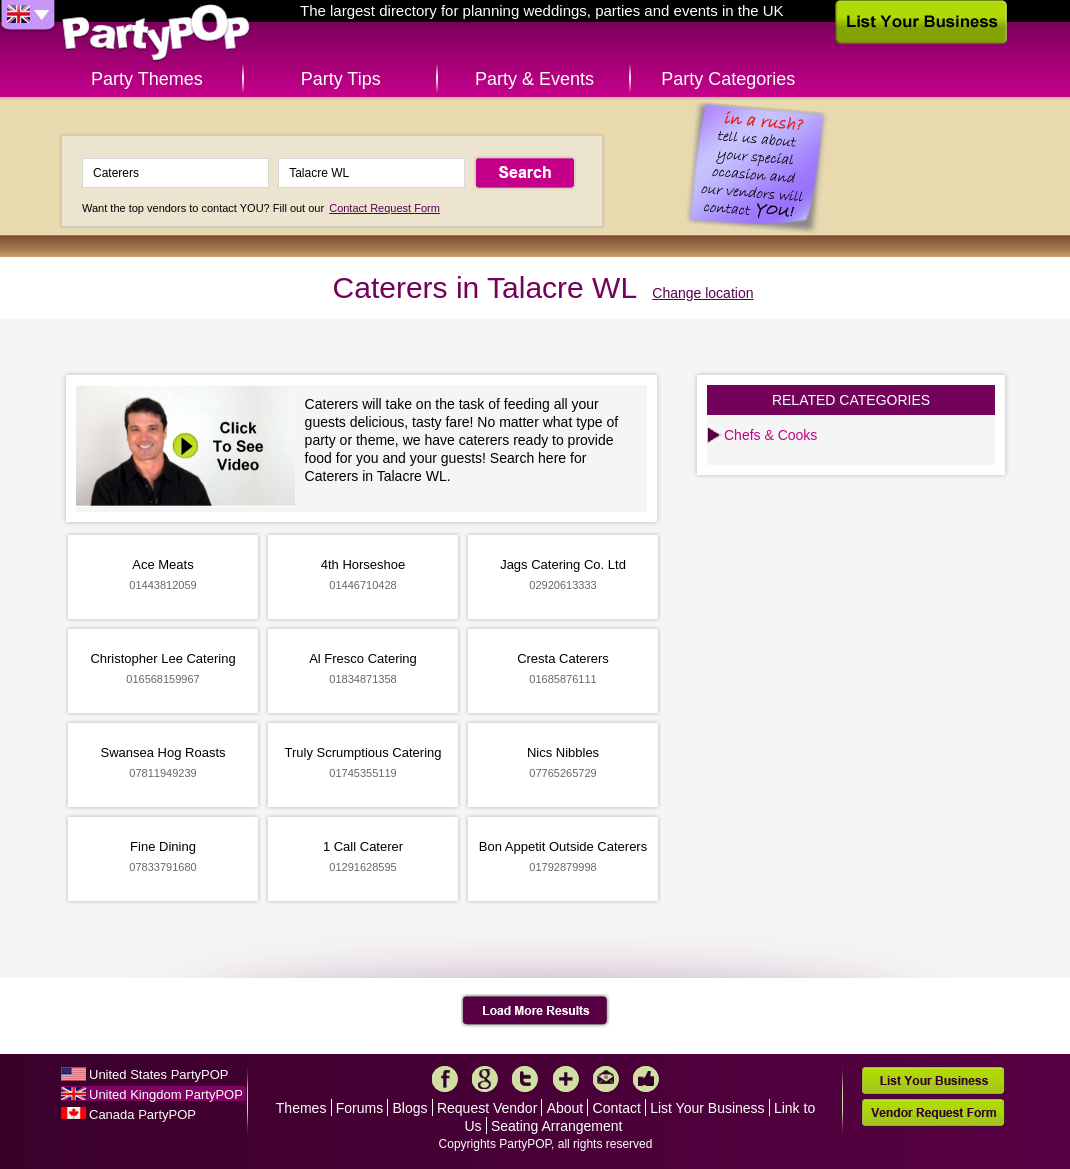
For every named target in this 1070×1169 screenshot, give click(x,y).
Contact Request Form (384, 208)
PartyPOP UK (156, 33)
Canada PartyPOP (142, 1114)
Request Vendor (487, 1108)
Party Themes (147, 79)
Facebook (445, 1079)
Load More (535, 1011)
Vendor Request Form (933, 1112)
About (565, 1108)
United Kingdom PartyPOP (166, 1094)
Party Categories (728, 79)
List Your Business (707, 1108)
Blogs (410, 1108)
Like (646, 1079)
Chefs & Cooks (770, 435)
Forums (359, 1108)
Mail (606, 1079)
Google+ (485, 1079)
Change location (702, 293)
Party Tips (341, 79)
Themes (301, 1108)
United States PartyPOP (158, 1074)
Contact (617, 1108)
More (566, 1079)
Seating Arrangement (557, 1126)
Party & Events (534, 79)
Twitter (525, 1079)
